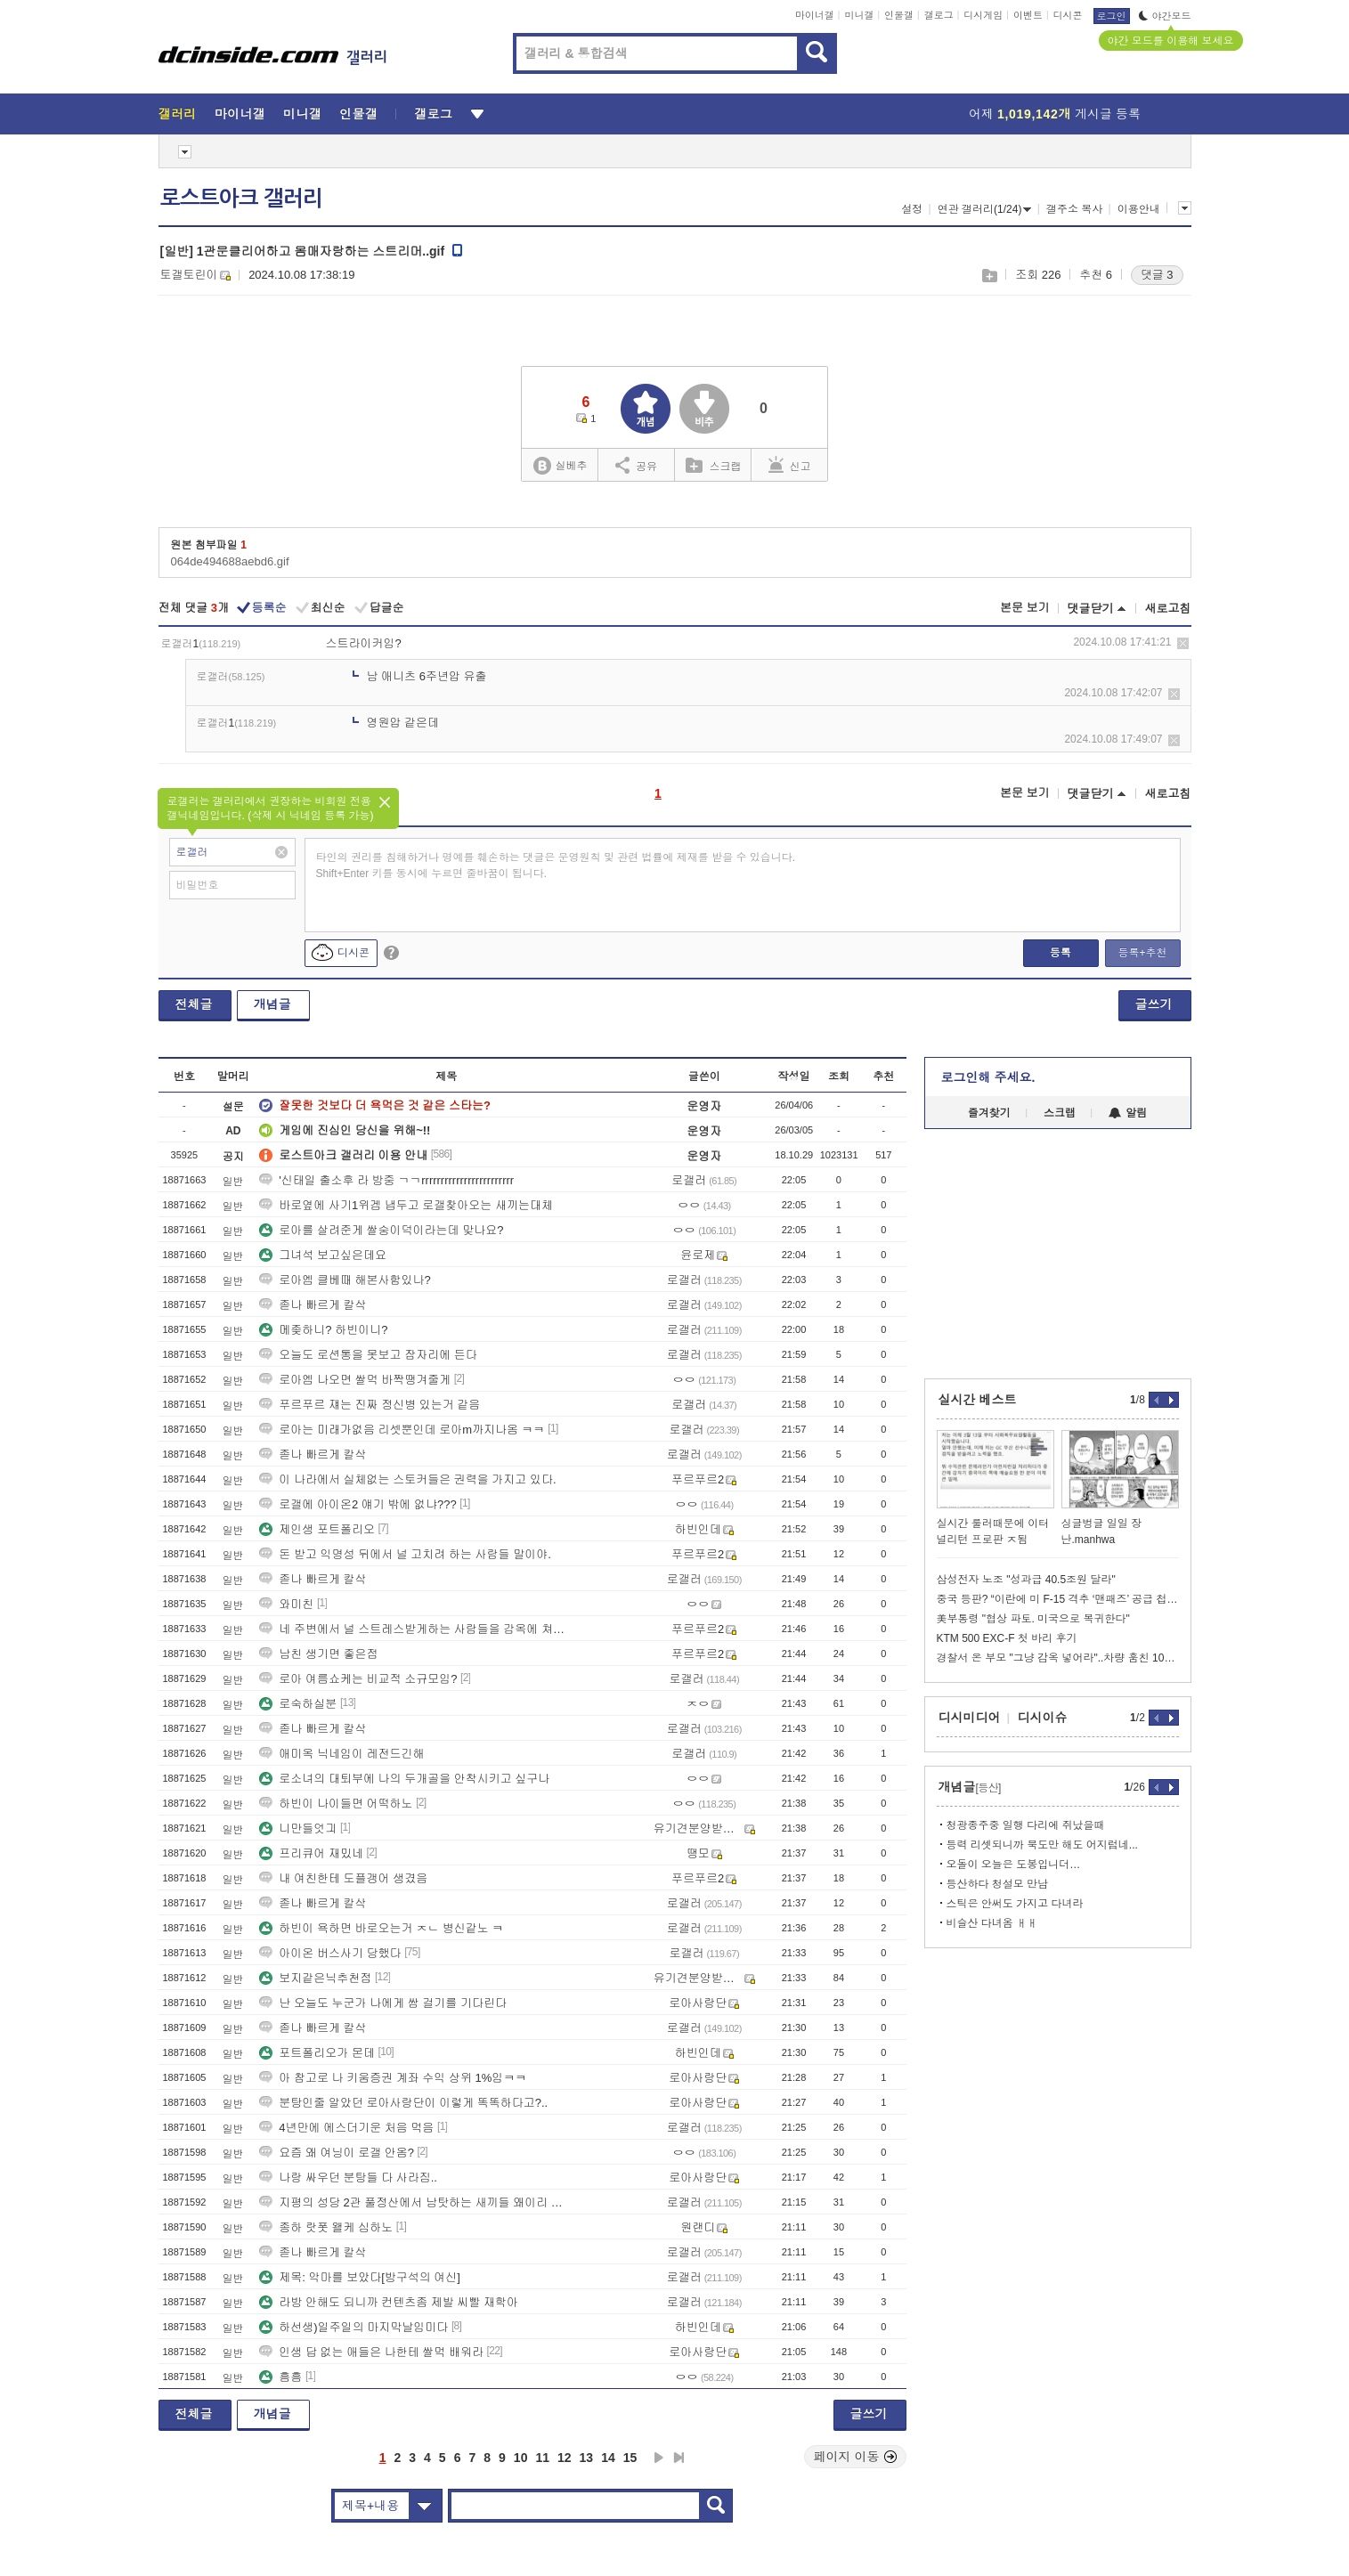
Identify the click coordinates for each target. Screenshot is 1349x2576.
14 (608, 2457)
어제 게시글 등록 (1055, 114)
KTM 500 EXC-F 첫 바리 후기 (1007, 1638)
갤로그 (939, 15)
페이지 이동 (856, 2457)
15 (630, 2457)
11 (542, 2457)
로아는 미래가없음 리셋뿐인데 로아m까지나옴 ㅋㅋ (401, 1429)
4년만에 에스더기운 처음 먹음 (346, 2127)
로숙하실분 (298, 1704)
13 (587, 2457)
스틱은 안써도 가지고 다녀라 (1015, 1903)
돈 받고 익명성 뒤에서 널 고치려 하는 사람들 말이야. (405, 1554)
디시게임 (983, 15)
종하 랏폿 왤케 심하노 (326, 2227)
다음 (659, 2457)
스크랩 (988, 275)
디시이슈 (1043, 1718)
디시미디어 (970, 1718)
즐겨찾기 (989, 1113)
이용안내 (1138, 209)
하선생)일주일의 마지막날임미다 (353, 2327)
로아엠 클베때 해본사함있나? (344, 1280)
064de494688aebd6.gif (230, 561)
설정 (911, 209)
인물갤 (899, 15)
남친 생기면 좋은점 (318, 1654)
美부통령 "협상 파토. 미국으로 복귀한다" (1033, 1619)
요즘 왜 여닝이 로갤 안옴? (336, 2152)
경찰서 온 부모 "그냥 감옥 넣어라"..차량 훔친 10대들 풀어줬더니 (1058, 1658)
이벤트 (1028, 15)
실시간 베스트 (978, 1400)
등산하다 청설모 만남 (998, 1884)
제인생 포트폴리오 (317, 1529)
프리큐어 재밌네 (311, 1853)
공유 (636, 465)
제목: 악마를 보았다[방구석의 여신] (359, 2277)
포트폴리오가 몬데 (317, 2053)
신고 (789, 465)
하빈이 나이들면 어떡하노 (335, 1803)
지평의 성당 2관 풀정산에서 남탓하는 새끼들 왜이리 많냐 (412, 2202)
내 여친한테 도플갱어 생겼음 (343, 1878)
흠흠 (280, 2377)
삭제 (1183, 643)
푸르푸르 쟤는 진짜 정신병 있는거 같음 (369, 1404)
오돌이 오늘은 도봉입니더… (1014, 1864)
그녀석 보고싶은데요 (322, 1255)
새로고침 (1168, 608)
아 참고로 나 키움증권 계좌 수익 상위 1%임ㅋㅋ (392, 2077)
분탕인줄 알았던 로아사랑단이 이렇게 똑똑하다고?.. (403, 2102)
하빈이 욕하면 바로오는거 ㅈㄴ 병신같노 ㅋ (381, 1928)
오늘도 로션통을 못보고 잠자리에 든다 (367, 1354)
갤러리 (177, 114)
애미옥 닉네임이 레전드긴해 (341, 1753)
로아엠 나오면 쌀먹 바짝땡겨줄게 (355, 1379)
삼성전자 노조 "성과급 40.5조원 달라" (1026, 1579)
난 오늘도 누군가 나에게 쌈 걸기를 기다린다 (383, 2003)
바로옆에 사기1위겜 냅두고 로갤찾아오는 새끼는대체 (406, 1205)
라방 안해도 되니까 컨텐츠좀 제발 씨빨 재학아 (388, 2302)
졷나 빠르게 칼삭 (312, 1305)
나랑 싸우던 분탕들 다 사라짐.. (348, 2177)
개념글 (272, 1004)
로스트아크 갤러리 (241, 198)
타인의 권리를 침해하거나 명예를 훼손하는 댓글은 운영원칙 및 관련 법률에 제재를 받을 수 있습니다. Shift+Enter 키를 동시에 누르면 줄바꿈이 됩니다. (556, 865)
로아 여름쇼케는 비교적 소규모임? (358, 1679)
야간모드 (1165, 16)
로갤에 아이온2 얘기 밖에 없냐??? (357, 1504)
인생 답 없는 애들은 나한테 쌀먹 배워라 (371, 2352)
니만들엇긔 (298, 1828)
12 (564, 2457)
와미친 (286, 1604)
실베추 (560, 466)
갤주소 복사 (1074, 209)
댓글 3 (1157, 274)
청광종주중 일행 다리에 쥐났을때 (1026, 1825)
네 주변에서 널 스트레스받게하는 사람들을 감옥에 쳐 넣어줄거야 (412, 1629)
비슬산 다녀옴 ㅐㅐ (992, 1923)
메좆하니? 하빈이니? (323, 1330)
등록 (1060, 953)
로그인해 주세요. (988, 1077)
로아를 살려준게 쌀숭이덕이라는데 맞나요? (381, 1230)
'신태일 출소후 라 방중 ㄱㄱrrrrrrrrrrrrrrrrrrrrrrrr (386, 1180)
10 (521, 2457)
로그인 (1111, 16)
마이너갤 (814, 15)
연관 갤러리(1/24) (985, 209)
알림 (1128, 1113)
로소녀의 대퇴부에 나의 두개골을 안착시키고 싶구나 (404, 1778)
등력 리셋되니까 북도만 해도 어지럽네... (1042, 1845)
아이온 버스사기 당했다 (330, 1953)
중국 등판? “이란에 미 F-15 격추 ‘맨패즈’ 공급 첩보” (1058, 1599)
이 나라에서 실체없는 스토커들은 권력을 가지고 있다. (407, 1479)
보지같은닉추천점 (315, 1978)
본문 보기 (1025, 607)
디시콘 (1068, 15)
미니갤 (859, 15)
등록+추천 (1141, 953)
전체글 (194, 1004)
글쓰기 (1154, 1004)
